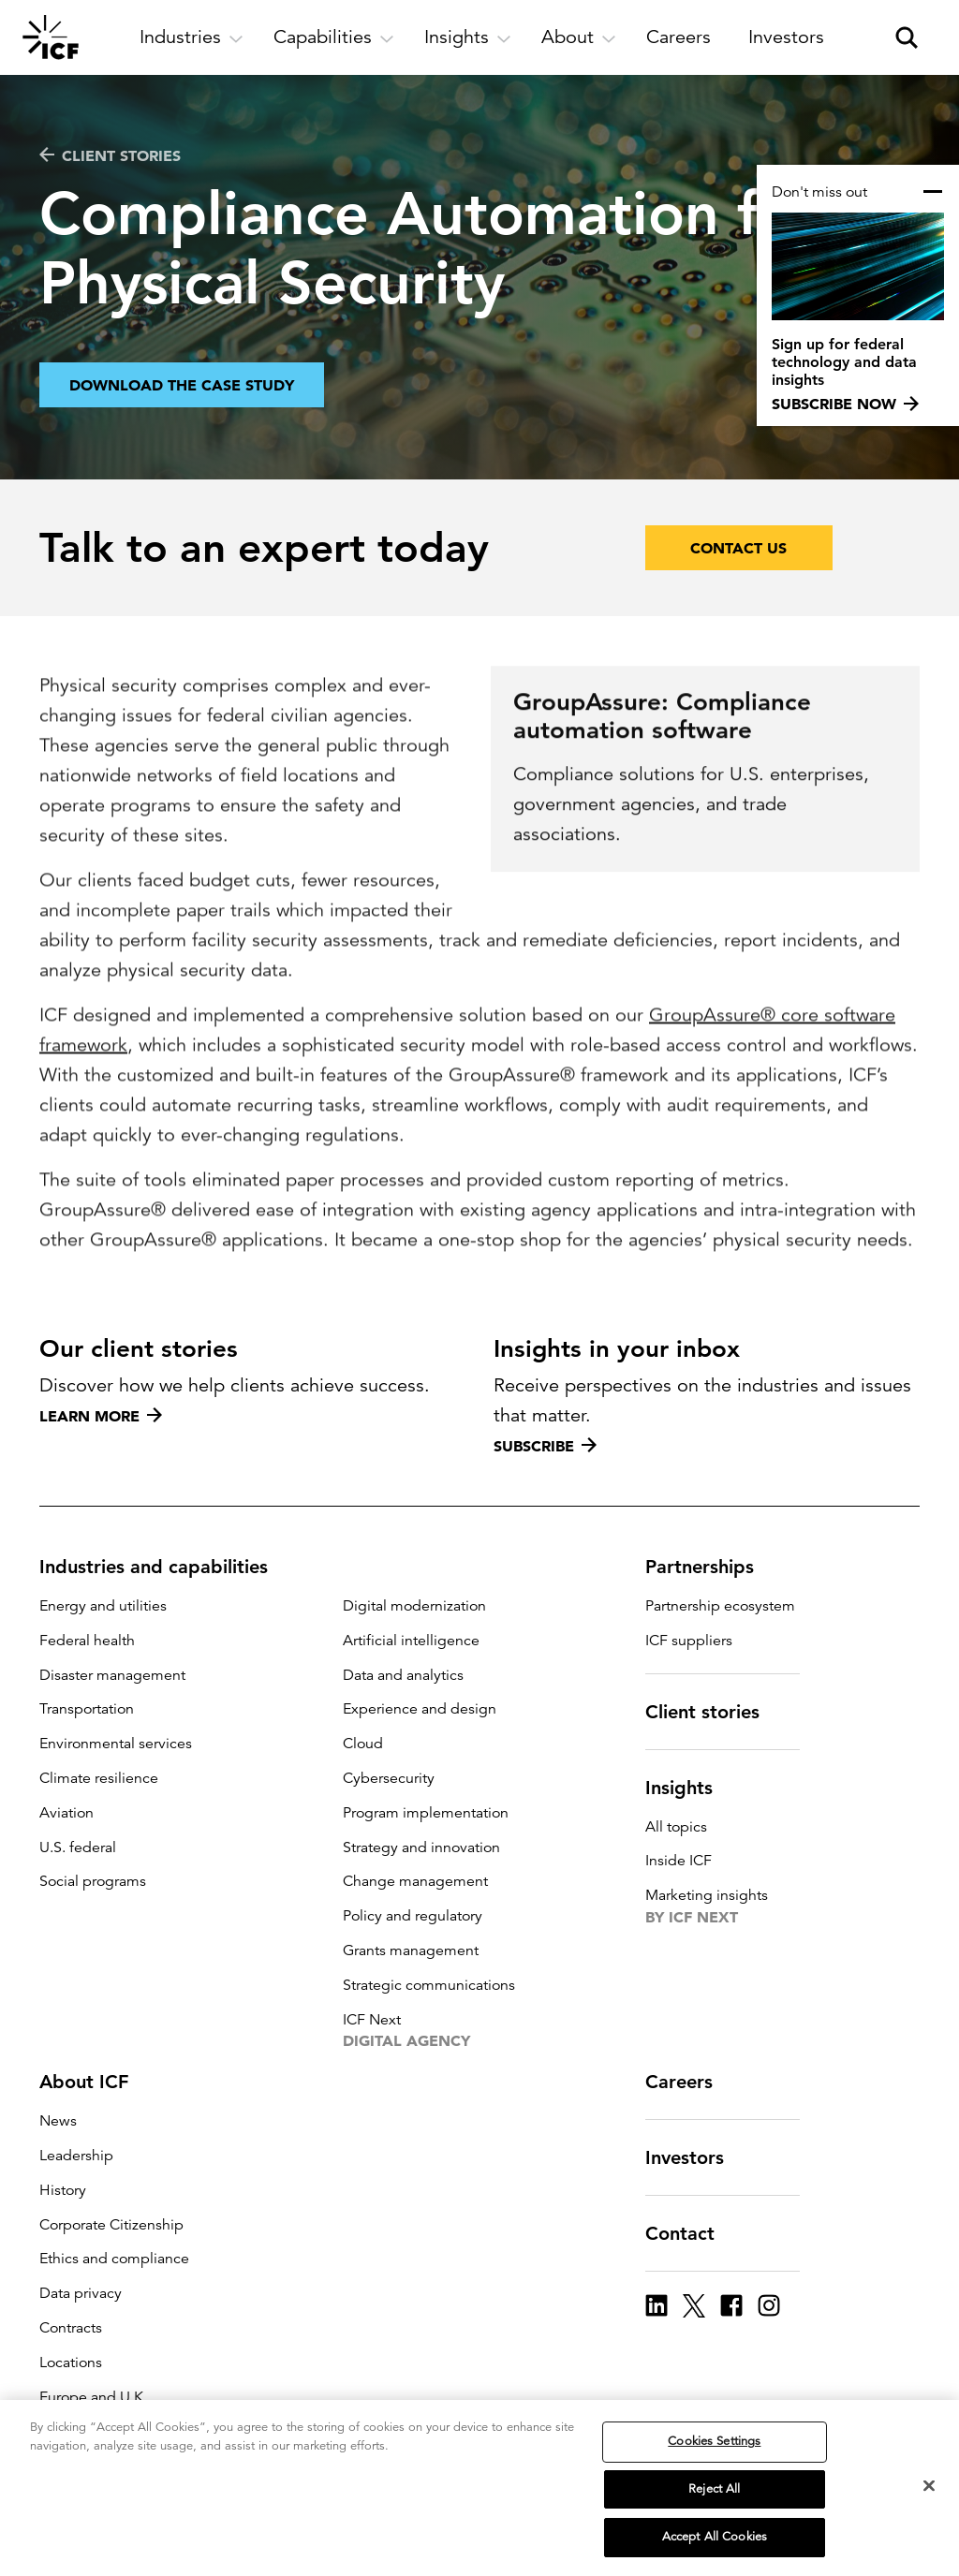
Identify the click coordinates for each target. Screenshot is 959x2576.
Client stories (713, 1712)
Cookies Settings (714, 2447)
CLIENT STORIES (110, 155)
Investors (695, 2157)
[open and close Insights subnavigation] (467, 37)
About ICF (95, 2082)
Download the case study (181, 392)
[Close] (929, 2492)
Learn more (100, 1415)
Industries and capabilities (164, 1567)
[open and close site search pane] (907, 37)
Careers (690, 2082)
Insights (690, 1788)
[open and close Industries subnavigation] (191, 37)
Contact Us (738, 547)
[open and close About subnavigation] (578, 37)
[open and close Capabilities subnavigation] (333, 37)
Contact (691, 2233)
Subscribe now (845, 403)
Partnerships (710, 1567)
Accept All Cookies (714, 2544)
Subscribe (545, 1445)
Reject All (714, 2495)
